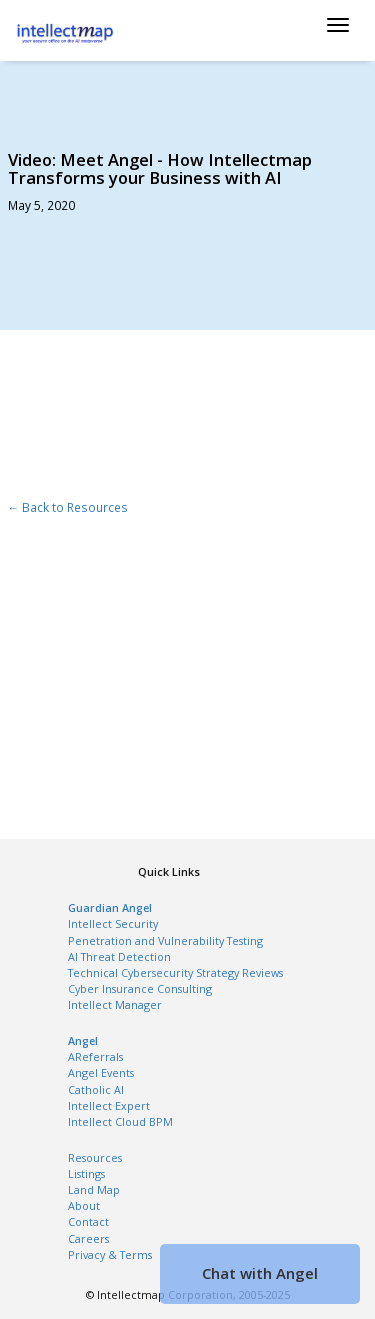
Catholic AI (96, 1090)
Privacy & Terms (110, 1255)
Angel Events (101, 1073)
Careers (88, 1239)
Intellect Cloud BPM (120, 1122)
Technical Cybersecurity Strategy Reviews (175, 973)
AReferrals (95, 1057)
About (84, 1206)
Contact (88, 1222)
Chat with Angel (260, 1273)
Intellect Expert (109, 1106)
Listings (86, 1174)
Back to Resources (73, 507)
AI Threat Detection (119, 957)
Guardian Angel (110, 908)
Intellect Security (113, 924)
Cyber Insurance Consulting (140, 989)
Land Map (94, 1190)
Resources (95, 1158)
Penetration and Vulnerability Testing (165, 941)
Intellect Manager (115, 1005)
